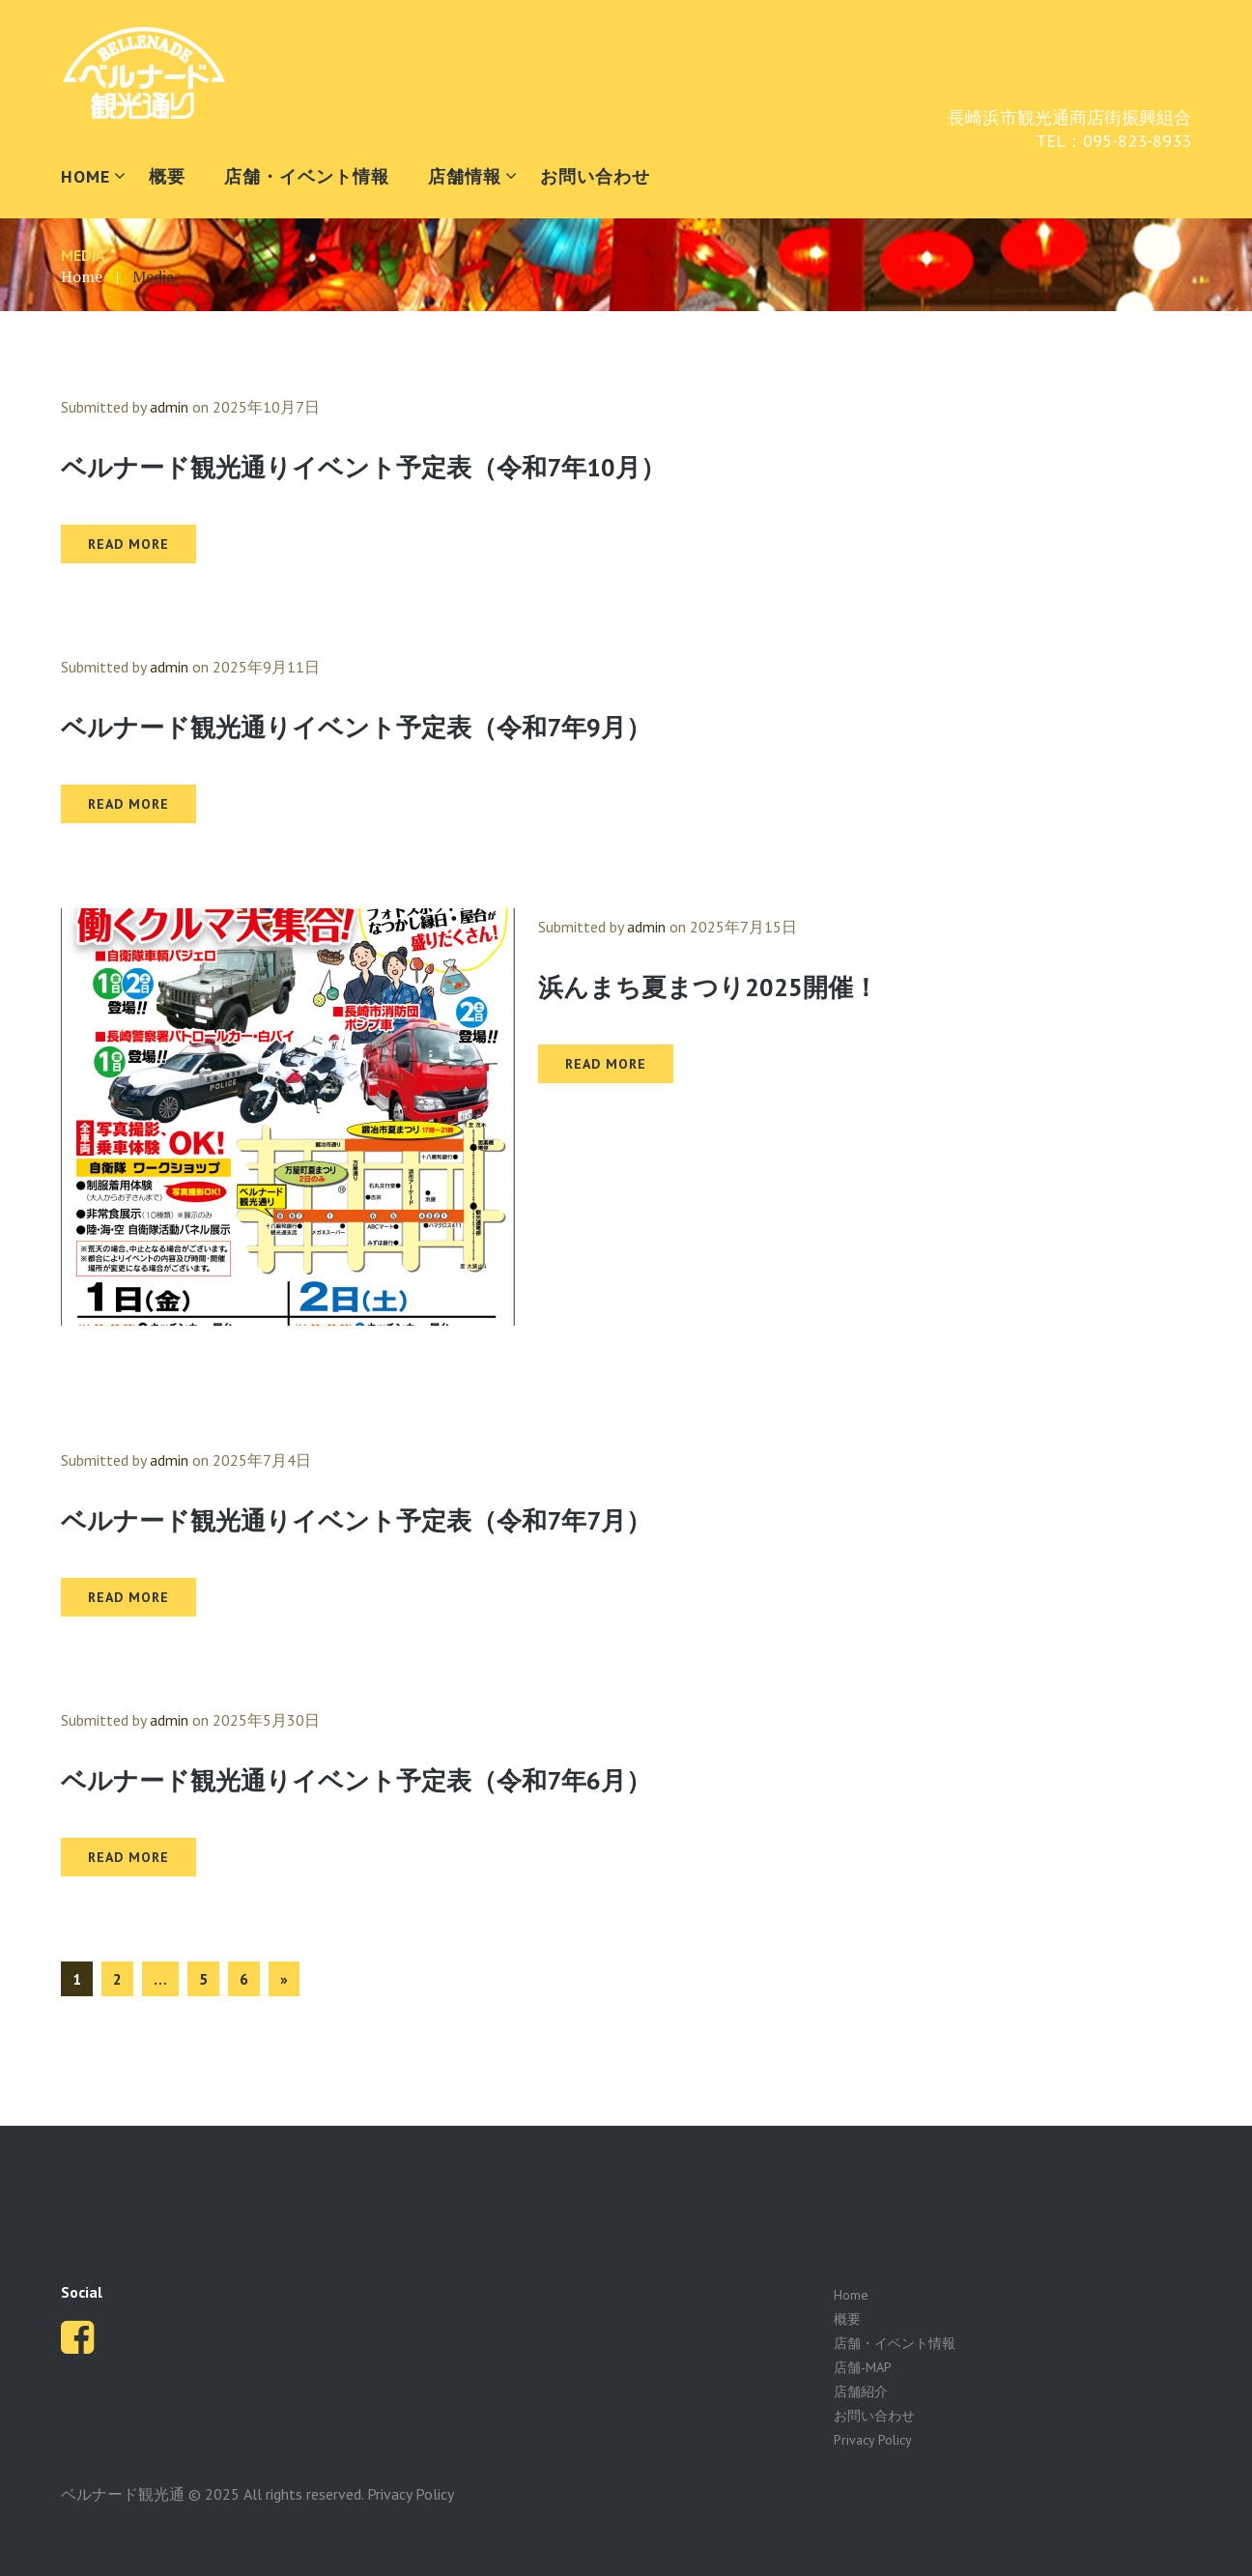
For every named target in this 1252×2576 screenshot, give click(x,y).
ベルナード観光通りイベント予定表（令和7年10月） (363, 467)
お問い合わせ (595, 176)
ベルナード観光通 (123, 2494)
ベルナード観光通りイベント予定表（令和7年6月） (356, 1780)
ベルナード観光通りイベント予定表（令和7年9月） (356, 727)
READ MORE (128, 544)
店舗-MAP (863, 2367)
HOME (85, 176)
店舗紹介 (861, 2391)
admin (169, 406)
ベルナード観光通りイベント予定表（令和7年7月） (356, 1520)
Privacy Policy (873, 2439)
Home (81, 276)
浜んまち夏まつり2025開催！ (708, 987)
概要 (167, 176)
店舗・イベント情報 (306, 176)
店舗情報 (464, 176)
